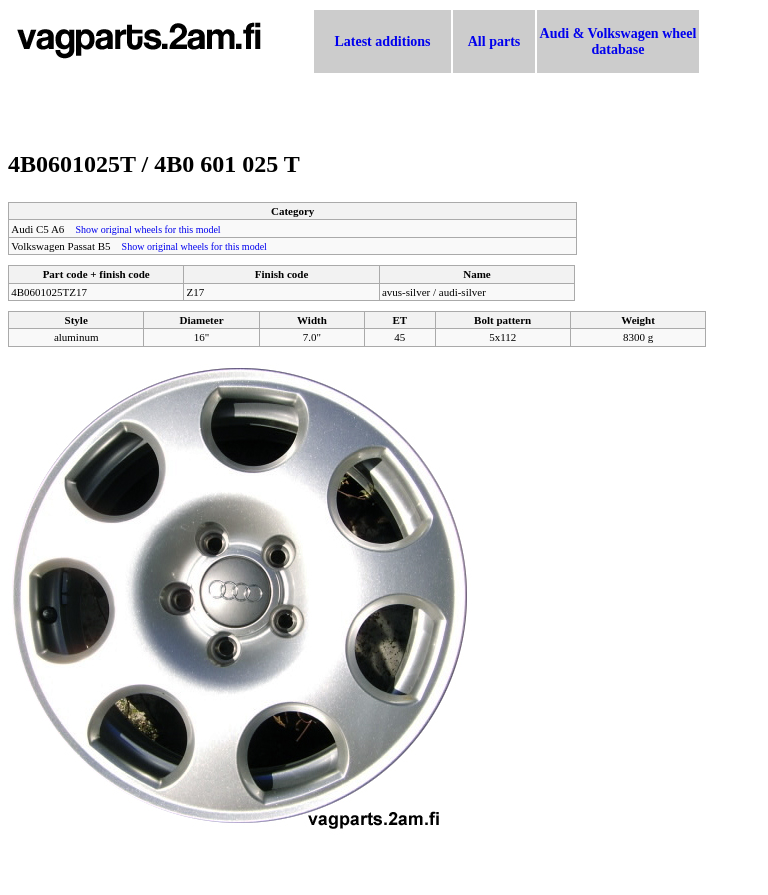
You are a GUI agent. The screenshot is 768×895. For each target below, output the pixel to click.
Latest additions (382, 41)
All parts (494, 41)
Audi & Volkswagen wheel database (618, 41)
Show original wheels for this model (147, 229)
